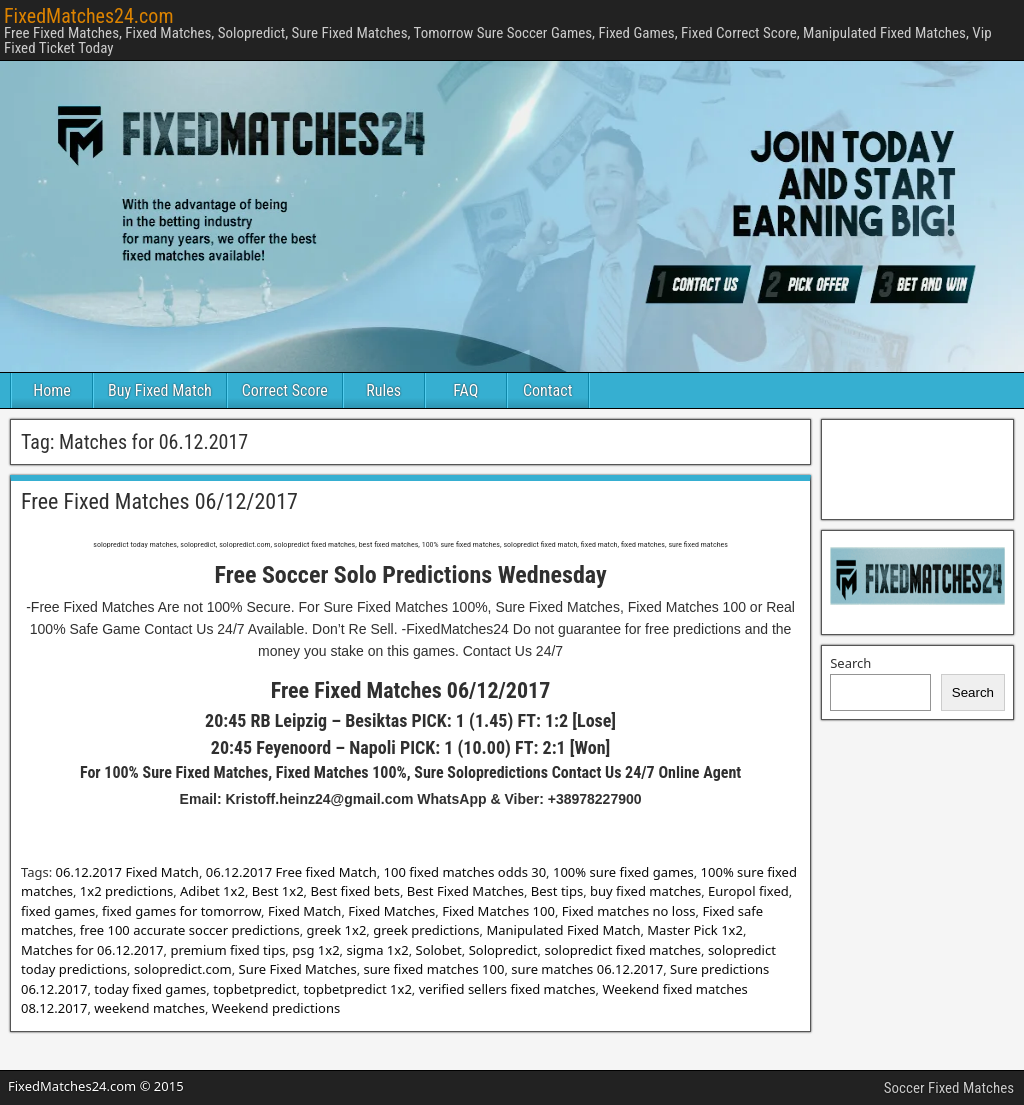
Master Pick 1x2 (695, 930)
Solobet (439, 950)
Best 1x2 (278, 891)
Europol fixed (748, 891)
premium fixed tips (227, 950)
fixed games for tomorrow (181, 911)
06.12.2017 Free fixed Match (291, 872)
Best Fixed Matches (465, 891)
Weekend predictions (276, 1008)
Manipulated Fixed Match (563, 930)
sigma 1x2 (377, 950)
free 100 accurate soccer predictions (190, 930)
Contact (547, 390)
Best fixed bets (354, 891)
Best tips (557, 891)
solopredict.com (183, 969)
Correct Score (285, 390)
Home (52, 390)
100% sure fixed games (623, 872)
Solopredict (503, 950)
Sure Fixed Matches (298, 969)
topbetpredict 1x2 (357, 989)
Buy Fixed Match (160, 390)
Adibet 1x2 (212, 891)
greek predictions (426, 930)
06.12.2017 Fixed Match (127, 872)
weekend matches (149, 1008)
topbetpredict (254, 989)
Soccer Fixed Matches (949, 1088)
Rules (383, 390)
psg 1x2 (315, 950)
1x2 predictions (126, 891)
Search (850, 663)
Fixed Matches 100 (498, 911)
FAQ (465, 390)
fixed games (58, 911)
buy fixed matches (645, 891)
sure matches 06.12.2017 (587, 969)
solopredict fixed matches (622, 950)
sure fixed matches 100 (434, 969)
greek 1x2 (337, 930)
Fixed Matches (391, 911)
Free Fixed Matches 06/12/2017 (159, 501)
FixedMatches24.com (88, 16)
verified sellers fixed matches (507, 989)
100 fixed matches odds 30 (465, 872)
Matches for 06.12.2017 (92, 950)
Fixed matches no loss (629, 911)
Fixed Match (304, 911)
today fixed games (150, 989)
